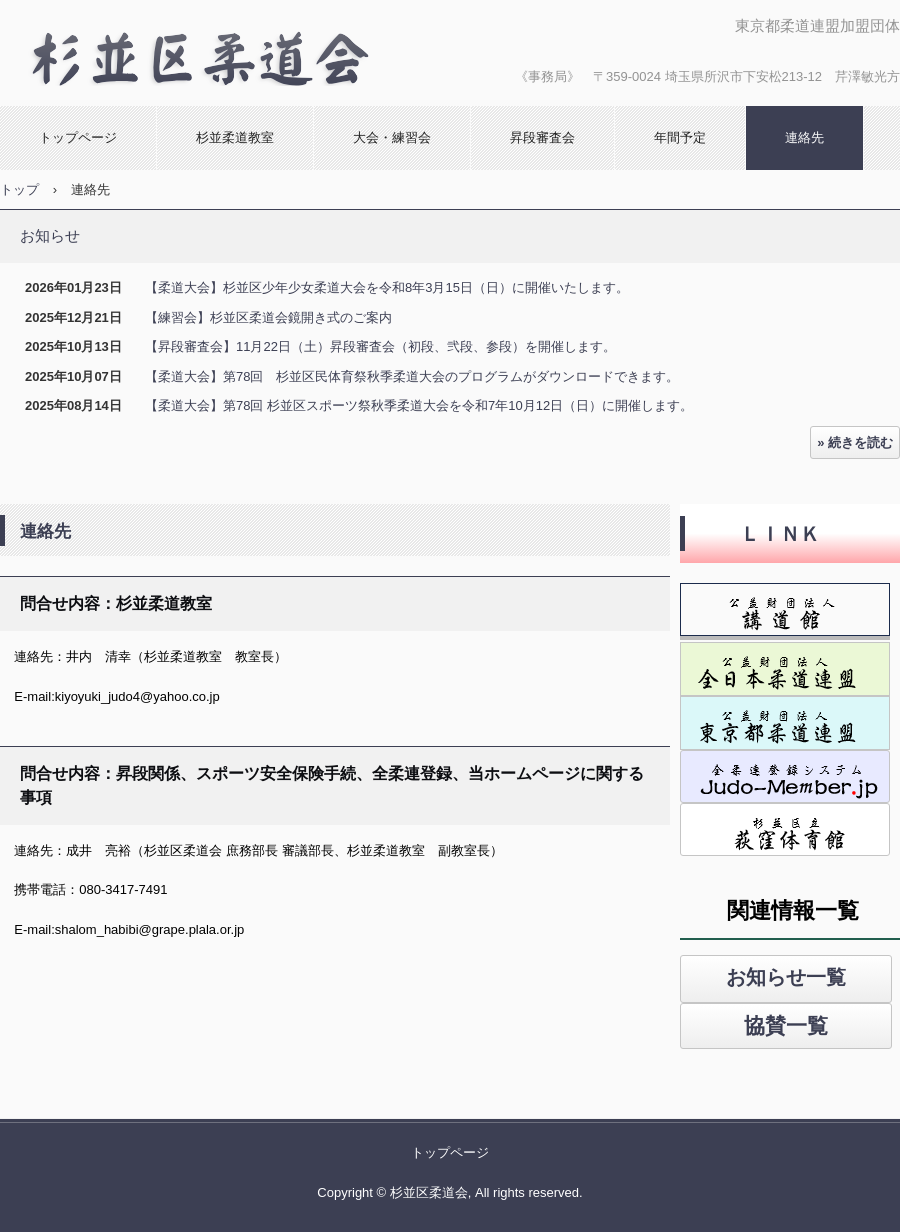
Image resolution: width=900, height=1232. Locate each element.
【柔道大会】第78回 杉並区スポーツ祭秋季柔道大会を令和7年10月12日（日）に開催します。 (419, 405)
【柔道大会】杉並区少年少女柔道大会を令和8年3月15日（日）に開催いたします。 (387, 287)
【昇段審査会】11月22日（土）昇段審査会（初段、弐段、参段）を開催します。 (380, 346)
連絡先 (804, 137)
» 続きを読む (855, 442)
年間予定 (680, 137)
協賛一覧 (786, 1025)
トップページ (78, 137)
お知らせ (50, 235)
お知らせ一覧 (786, 977)
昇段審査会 (542, 137)
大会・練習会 (392, 137)
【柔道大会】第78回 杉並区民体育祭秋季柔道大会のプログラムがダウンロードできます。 (412, 376)
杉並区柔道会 (215, 53)
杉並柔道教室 (235, 137)
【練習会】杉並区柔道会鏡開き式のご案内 (268, 317)
